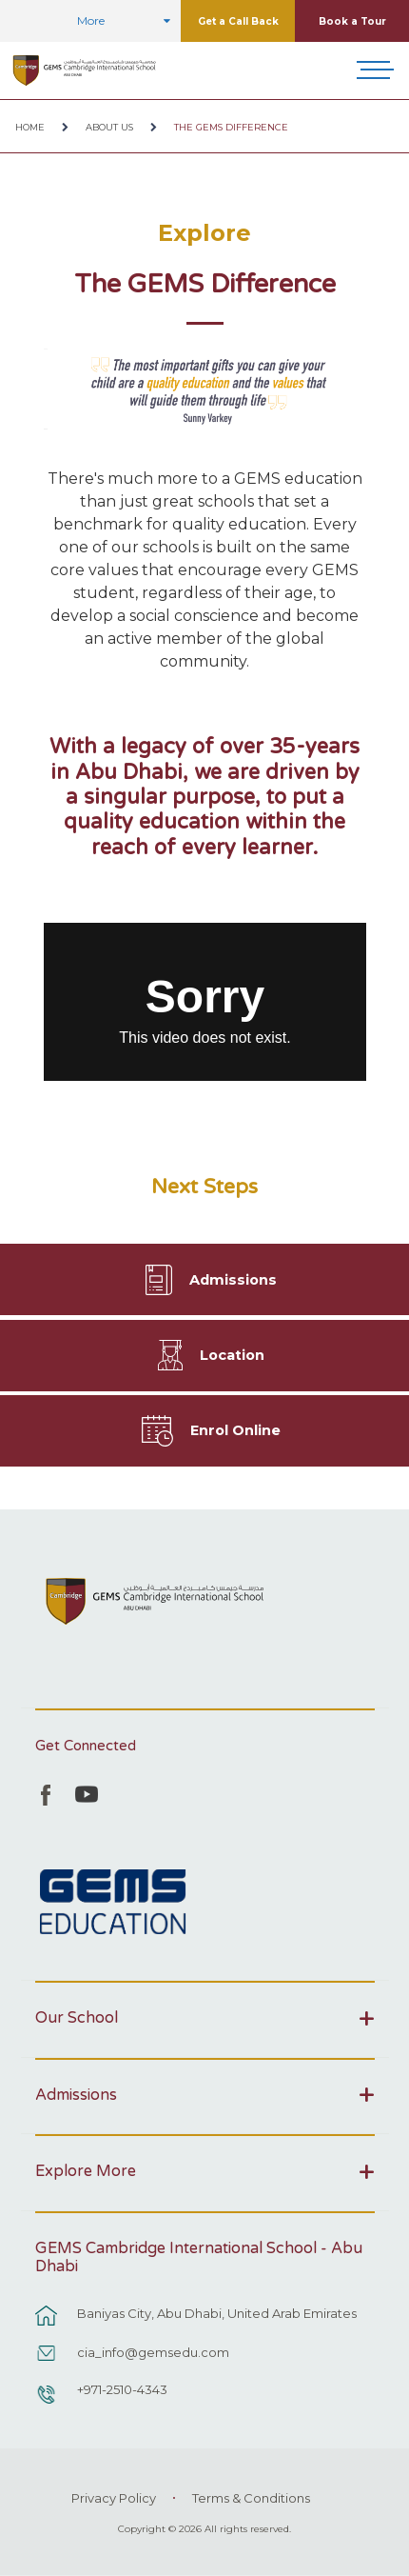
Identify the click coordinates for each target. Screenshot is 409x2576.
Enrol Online (235, 1430)
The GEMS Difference (231, 127)
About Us (109, 127)
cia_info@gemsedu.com (153, 2352)
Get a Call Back (238, 21)
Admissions (233, 1279)
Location (232, 1355)
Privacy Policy (113, 2498)
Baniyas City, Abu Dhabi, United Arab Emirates (217, 2313)
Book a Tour (352, 21)
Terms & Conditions (251, 2498)
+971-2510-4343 (122, 2389)
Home (30, 127)
